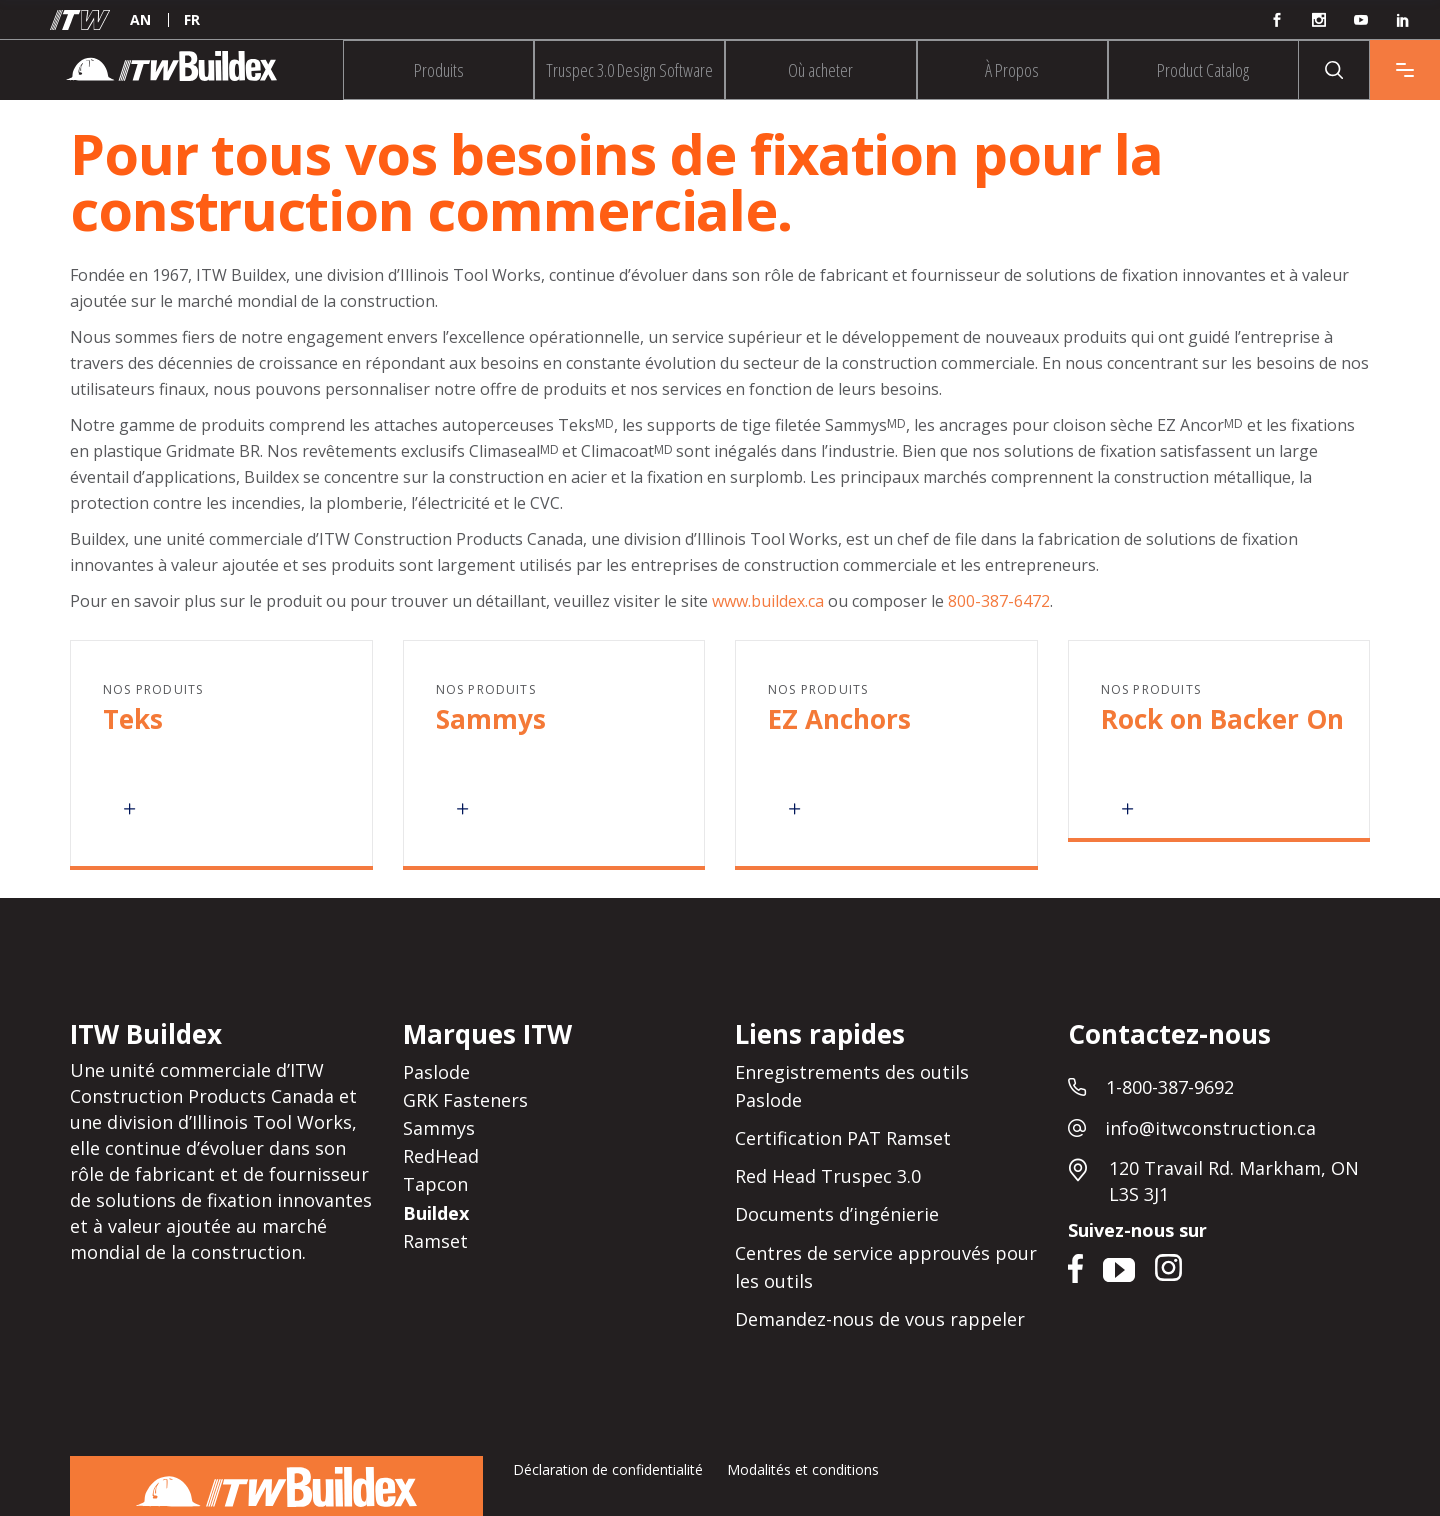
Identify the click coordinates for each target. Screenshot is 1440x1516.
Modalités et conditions (803, 1469)
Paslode (436, 1072)
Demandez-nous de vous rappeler (880, 1319)
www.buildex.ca (768, 601)
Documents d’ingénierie (837, 1215)
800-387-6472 (999, 601)
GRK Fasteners (465, 1100)
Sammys (439, 1128)
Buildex (436, 1213)
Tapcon (435, 1185)
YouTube (1118, 1266)
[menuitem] (140, 20)
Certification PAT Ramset (843, 1138)
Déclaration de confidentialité (608, 1469)
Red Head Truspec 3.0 (828, 1176)
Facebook (1078, 1266)
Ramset (435, 1241)
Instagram (1171, 1266)
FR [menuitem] (192, 19)
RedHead (441, 1156)
